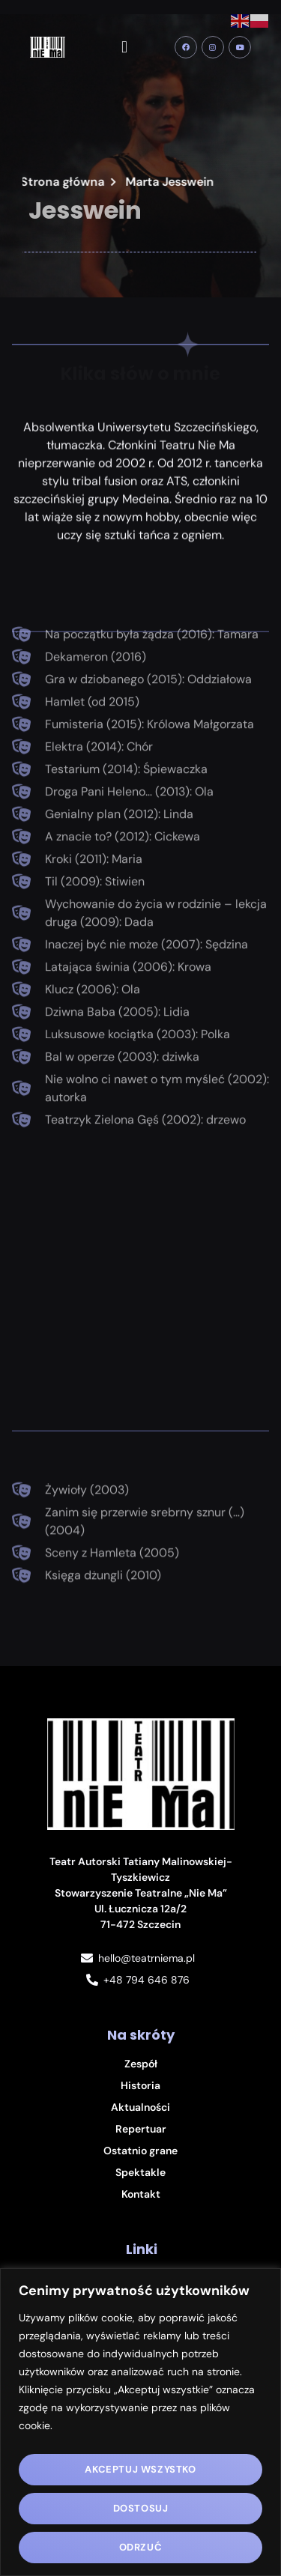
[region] (140, 2422)
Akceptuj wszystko (140, 2469)
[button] (125, 47)
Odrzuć (141, 2547)
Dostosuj (141, 2508)
